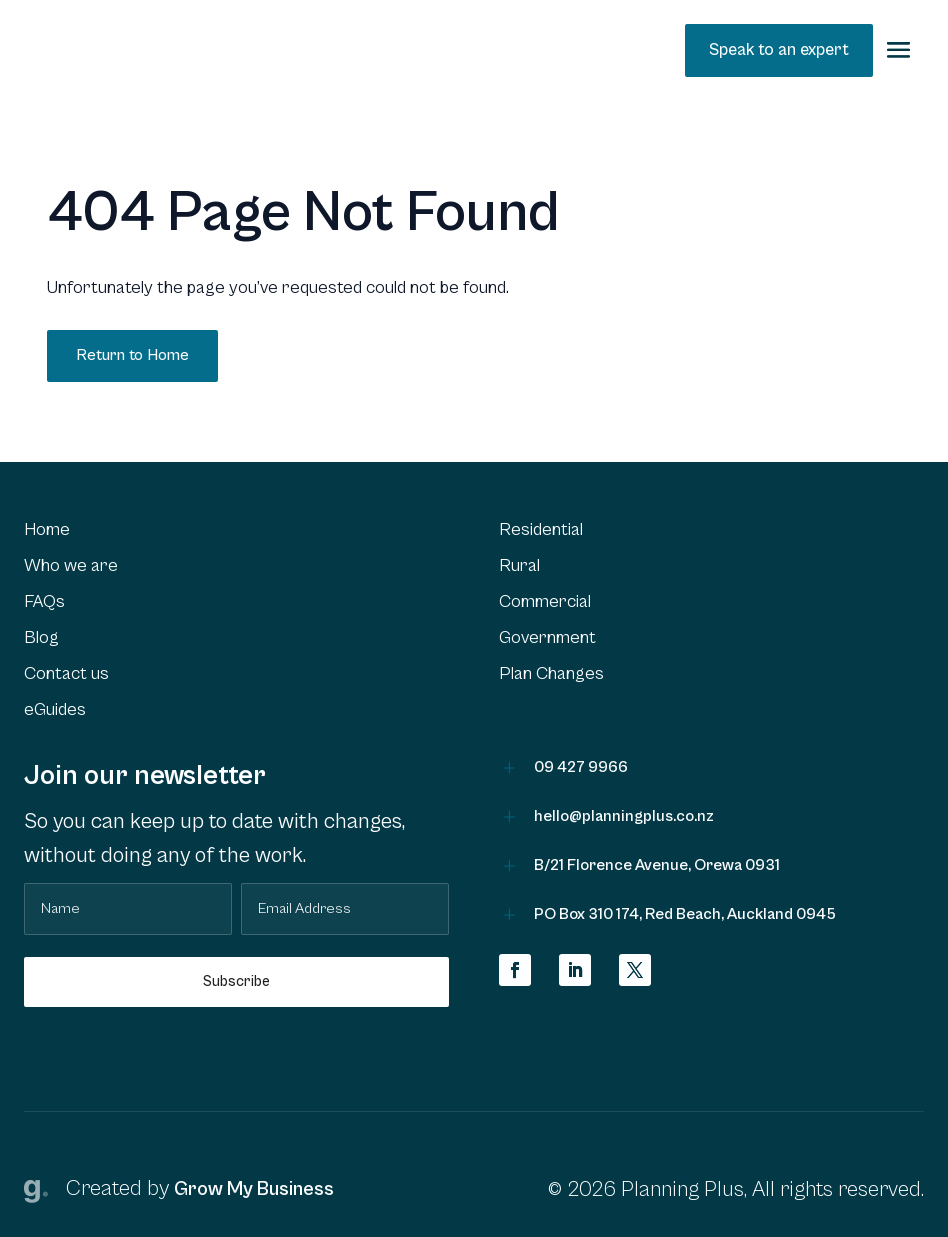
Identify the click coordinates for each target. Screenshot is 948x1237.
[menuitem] (237, 530)
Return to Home (132, 355)
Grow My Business (254, 1189)
